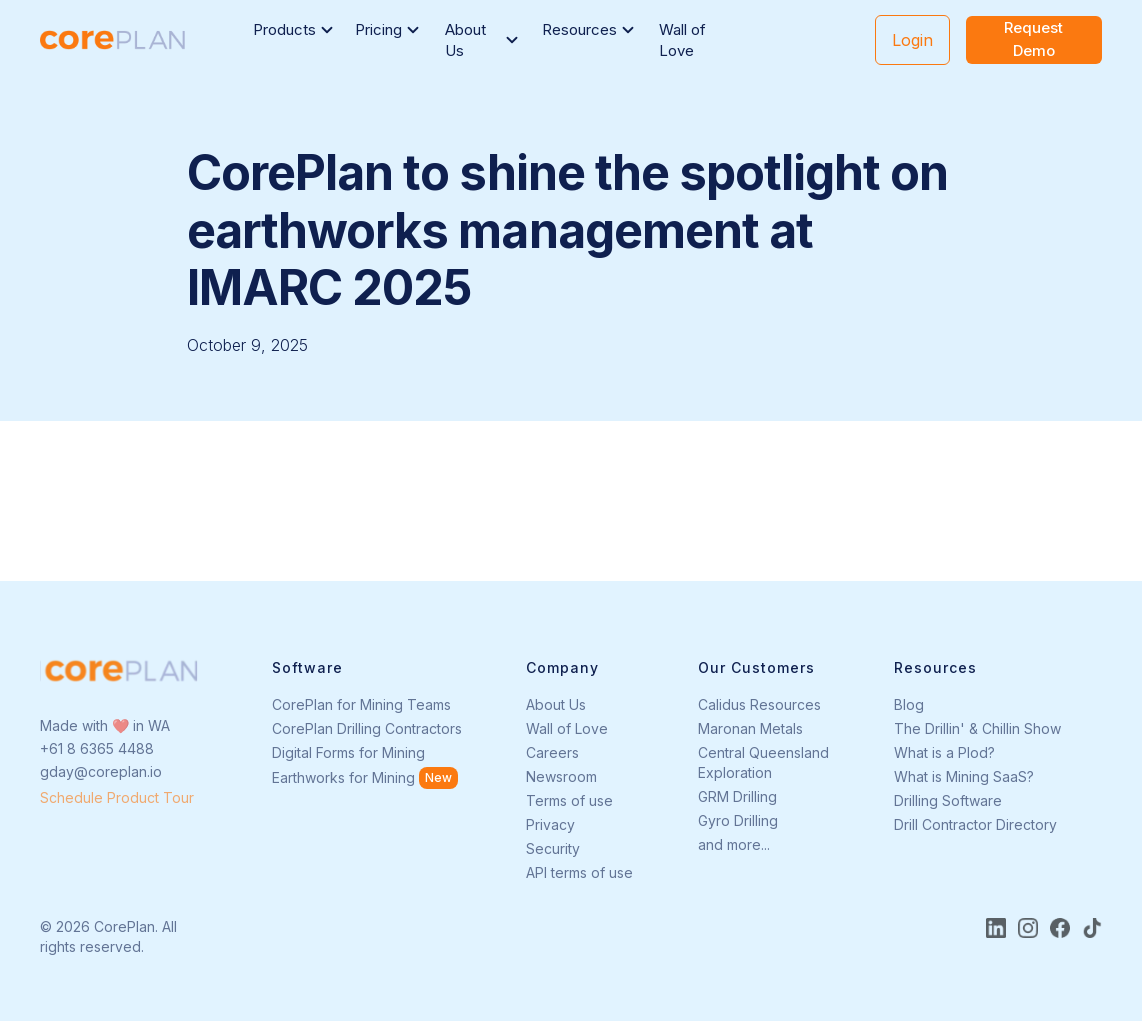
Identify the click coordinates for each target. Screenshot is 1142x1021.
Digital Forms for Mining (348, 752)
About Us (556, 704)
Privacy (550, 824)
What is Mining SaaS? (964, 776)
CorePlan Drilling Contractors (367, 728)
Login (912, 40)
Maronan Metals (750, 728)
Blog (909, 704)
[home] (112, 40)
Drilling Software (948, 800)
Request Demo (1033, 39)
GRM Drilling (737, 796)
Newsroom (561, 776)
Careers (552, 752)
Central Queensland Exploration (763, 762)
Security (553, 848)
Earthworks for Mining (343, 777)
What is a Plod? (944, 752)
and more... (734, 844)
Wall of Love (682, 40)
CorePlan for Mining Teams (361, 704)
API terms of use (579, 872)
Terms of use (569, 800)
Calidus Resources (759, 704)
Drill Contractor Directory (975, 824)
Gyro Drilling (738, 820)
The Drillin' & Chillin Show (977, 728)
